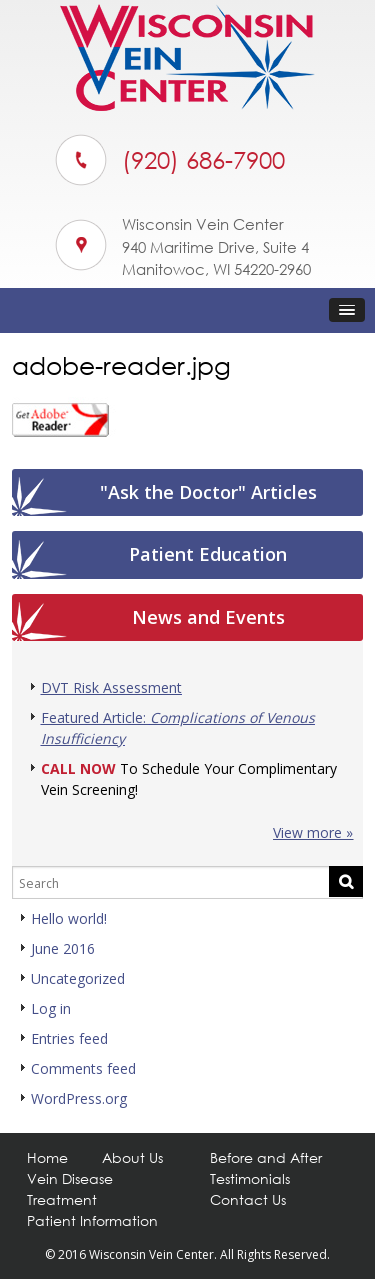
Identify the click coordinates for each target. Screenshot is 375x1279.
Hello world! (69, 918)
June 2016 (63, 948)
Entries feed (69, 1038)
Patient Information (92, 1220)
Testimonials (250, 1178)
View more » (313, 832)
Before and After (266, 1157)
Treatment (62, 1199)
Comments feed (83, 1068)
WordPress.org (79, 1098)
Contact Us (248, 1199)
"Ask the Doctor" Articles (208, 492)
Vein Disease (70, 1178)
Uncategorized (78, 978)
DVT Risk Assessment (111, 687)
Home (47, 1157)
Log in (51, 1008)
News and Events (208, 617)
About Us (132, 1157)
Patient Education (208, 554)
